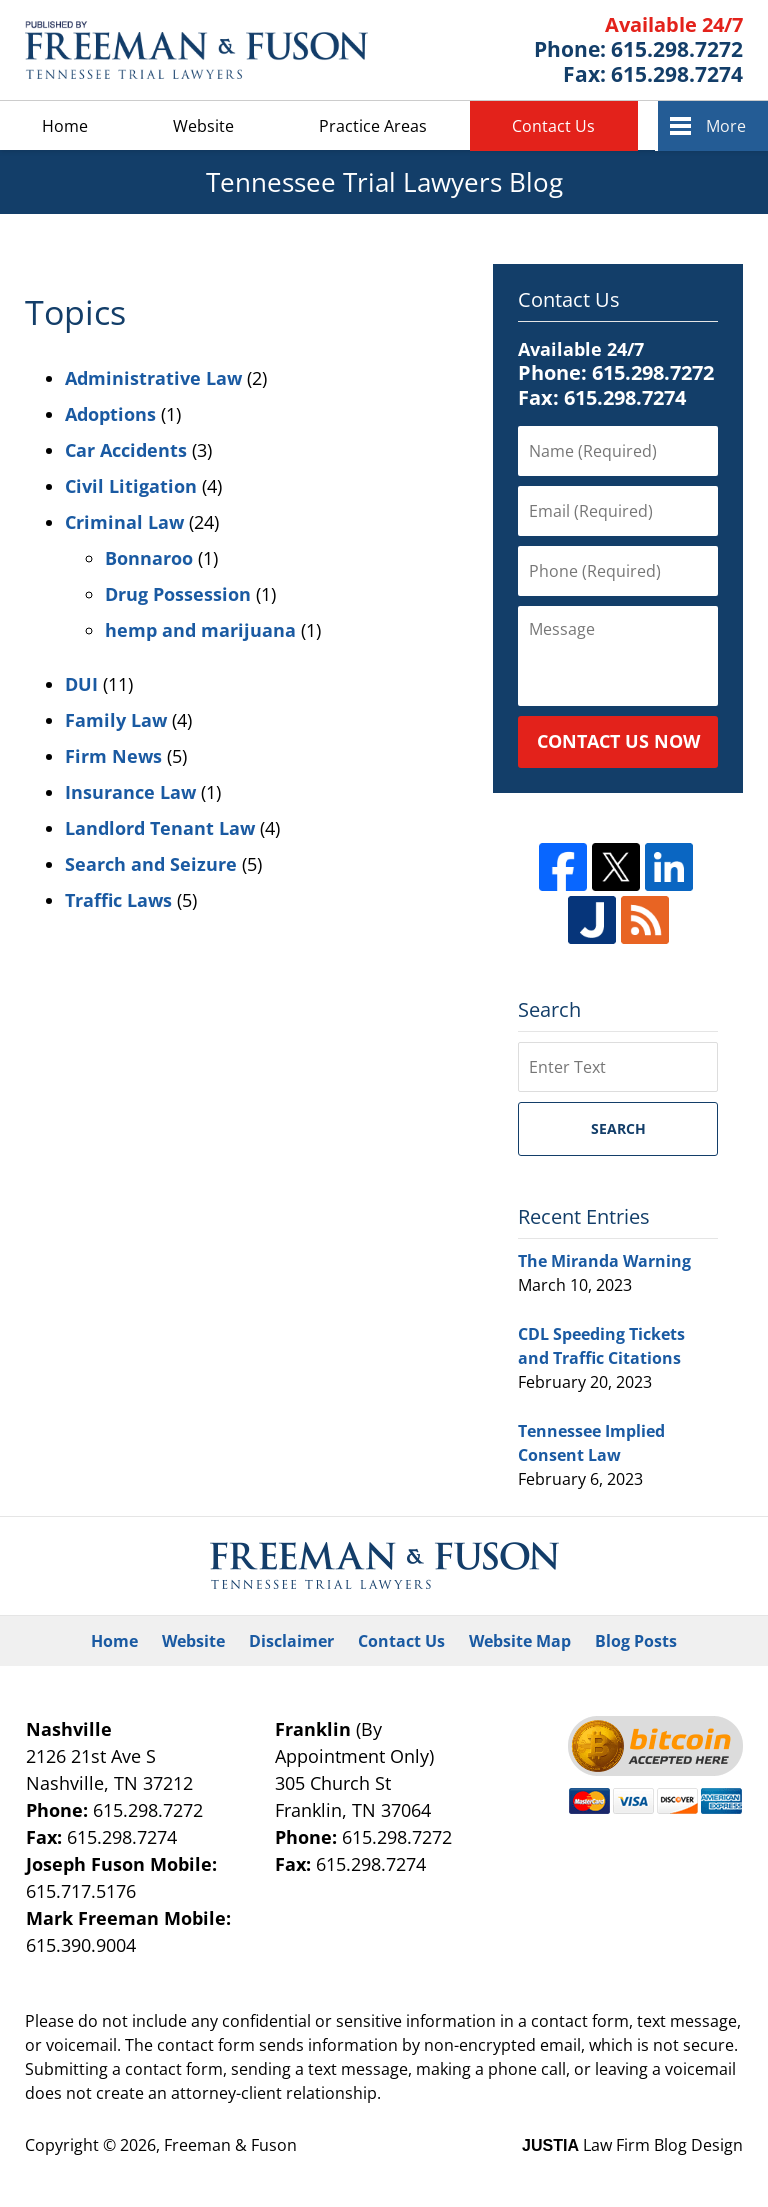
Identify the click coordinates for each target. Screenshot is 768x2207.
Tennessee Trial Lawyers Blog (196, 49)
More (726, 126)
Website (203, 126)
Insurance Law (130, 792)
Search (618, 1128)
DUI (81, 684)
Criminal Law (124, 522)
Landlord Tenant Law (160, 828)
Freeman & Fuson (230, 2145)
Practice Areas (373, 126)
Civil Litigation (131, 486)
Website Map (520, 1641)
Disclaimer (291, 1641)
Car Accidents (126, 450)
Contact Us (553, 126)
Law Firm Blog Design (632, 2145)
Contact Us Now (618, 741)
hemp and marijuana (200, 630)
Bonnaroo (149, 558)
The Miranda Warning (604, 1261)
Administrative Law (153, 378)
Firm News (113, 756)
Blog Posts (636, 1641)
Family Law (116, 720)
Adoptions (110, 414)
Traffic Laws (118, 900)
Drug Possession (178, 594)
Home (65, 126)
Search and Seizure (151, 864)
